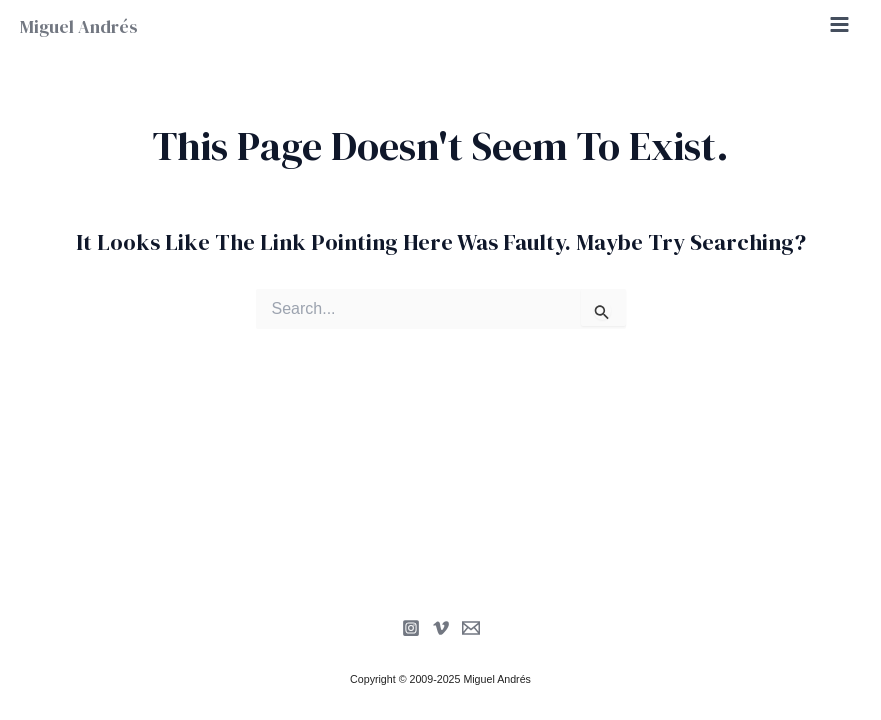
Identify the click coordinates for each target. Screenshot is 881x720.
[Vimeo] (441, 628)
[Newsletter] (471, 628)
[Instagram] (411, 628)
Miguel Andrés (79, 26)
